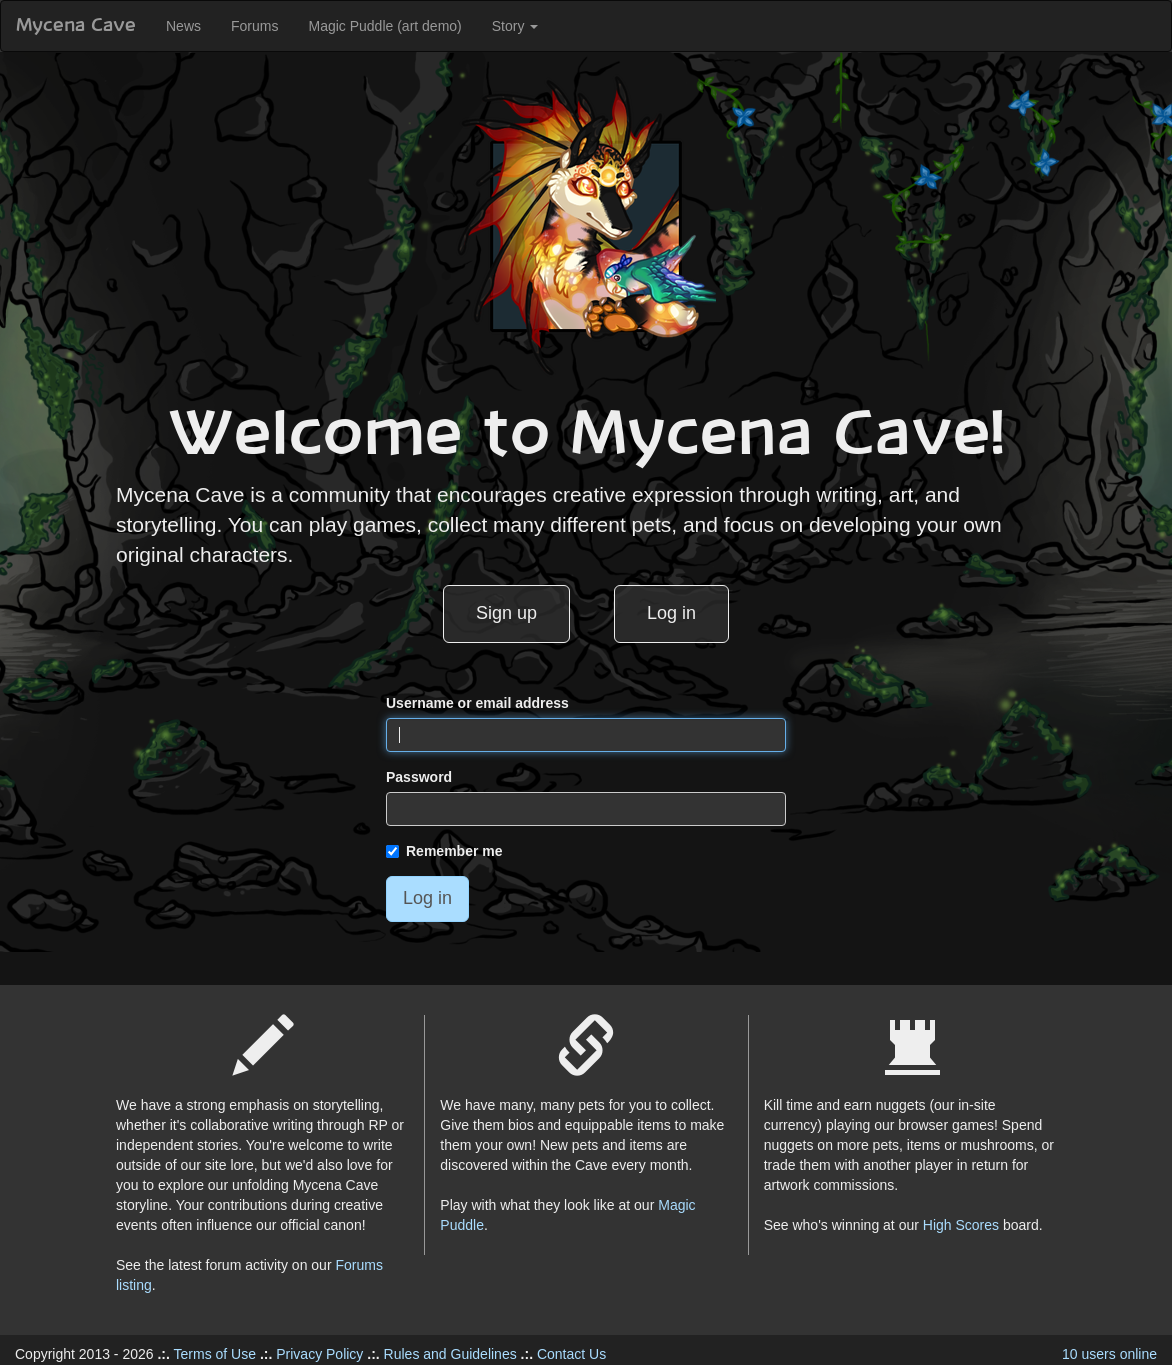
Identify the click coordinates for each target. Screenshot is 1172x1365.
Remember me (444, 851)
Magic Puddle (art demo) (384, 26)
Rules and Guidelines (450, 1354)
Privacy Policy (319, 1354)
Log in (671, 613)
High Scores (961, 1225)
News (183, 26)
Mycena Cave (76, 26)
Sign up (506, 613)
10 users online (1109, 1354)
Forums (254, 26)
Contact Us (571, 1354)
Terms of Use (215, 1354)
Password (419, 777)
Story (515, 26)
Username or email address (477, 703)
